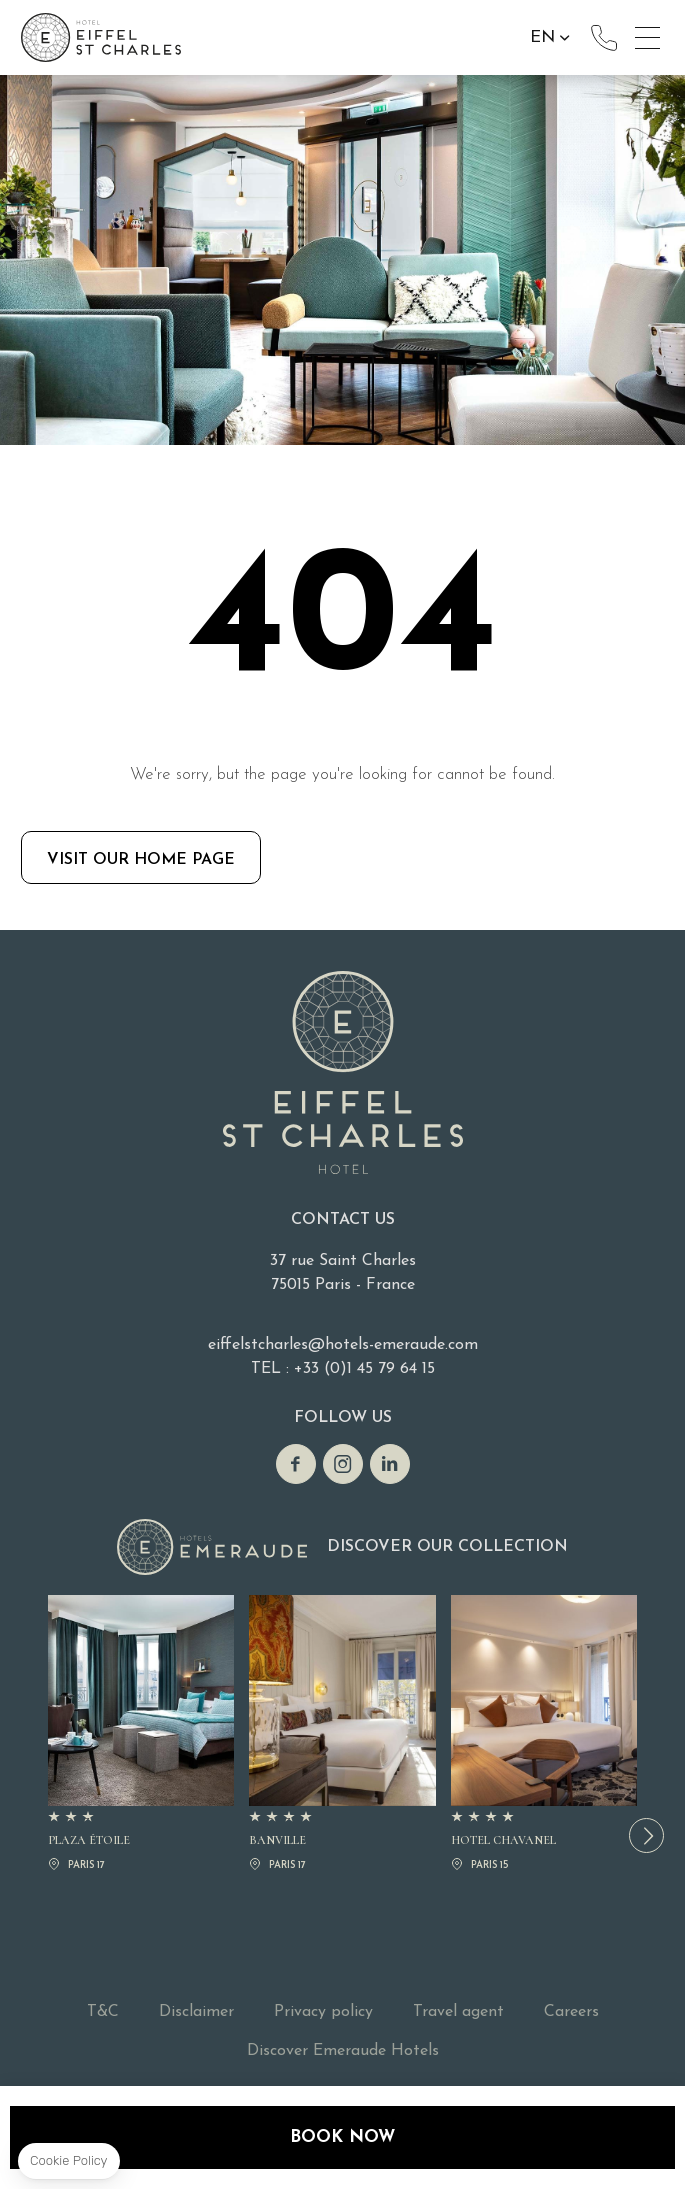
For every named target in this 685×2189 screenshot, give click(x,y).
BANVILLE (342, 1735)
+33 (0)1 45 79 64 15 (604, 38)
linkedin (390, 1464)
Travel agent (458, 2012)
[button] (646, 1835)
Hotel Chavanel (544, 1735)
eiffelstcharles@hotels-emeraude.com (343, 1345)
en (542, 37)
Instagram (343, 1464)
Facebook (296, 1464)
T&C (103, 2012)
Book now (342, 2137)
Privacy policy (323, 2012)
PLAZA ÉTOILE (141, 1735)
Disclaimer (196, 2012)
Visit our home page (141, 860)
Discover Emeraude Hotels (343, 2051)
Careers (571, 2012)
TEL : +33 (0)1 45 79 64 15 (343, 1369)
